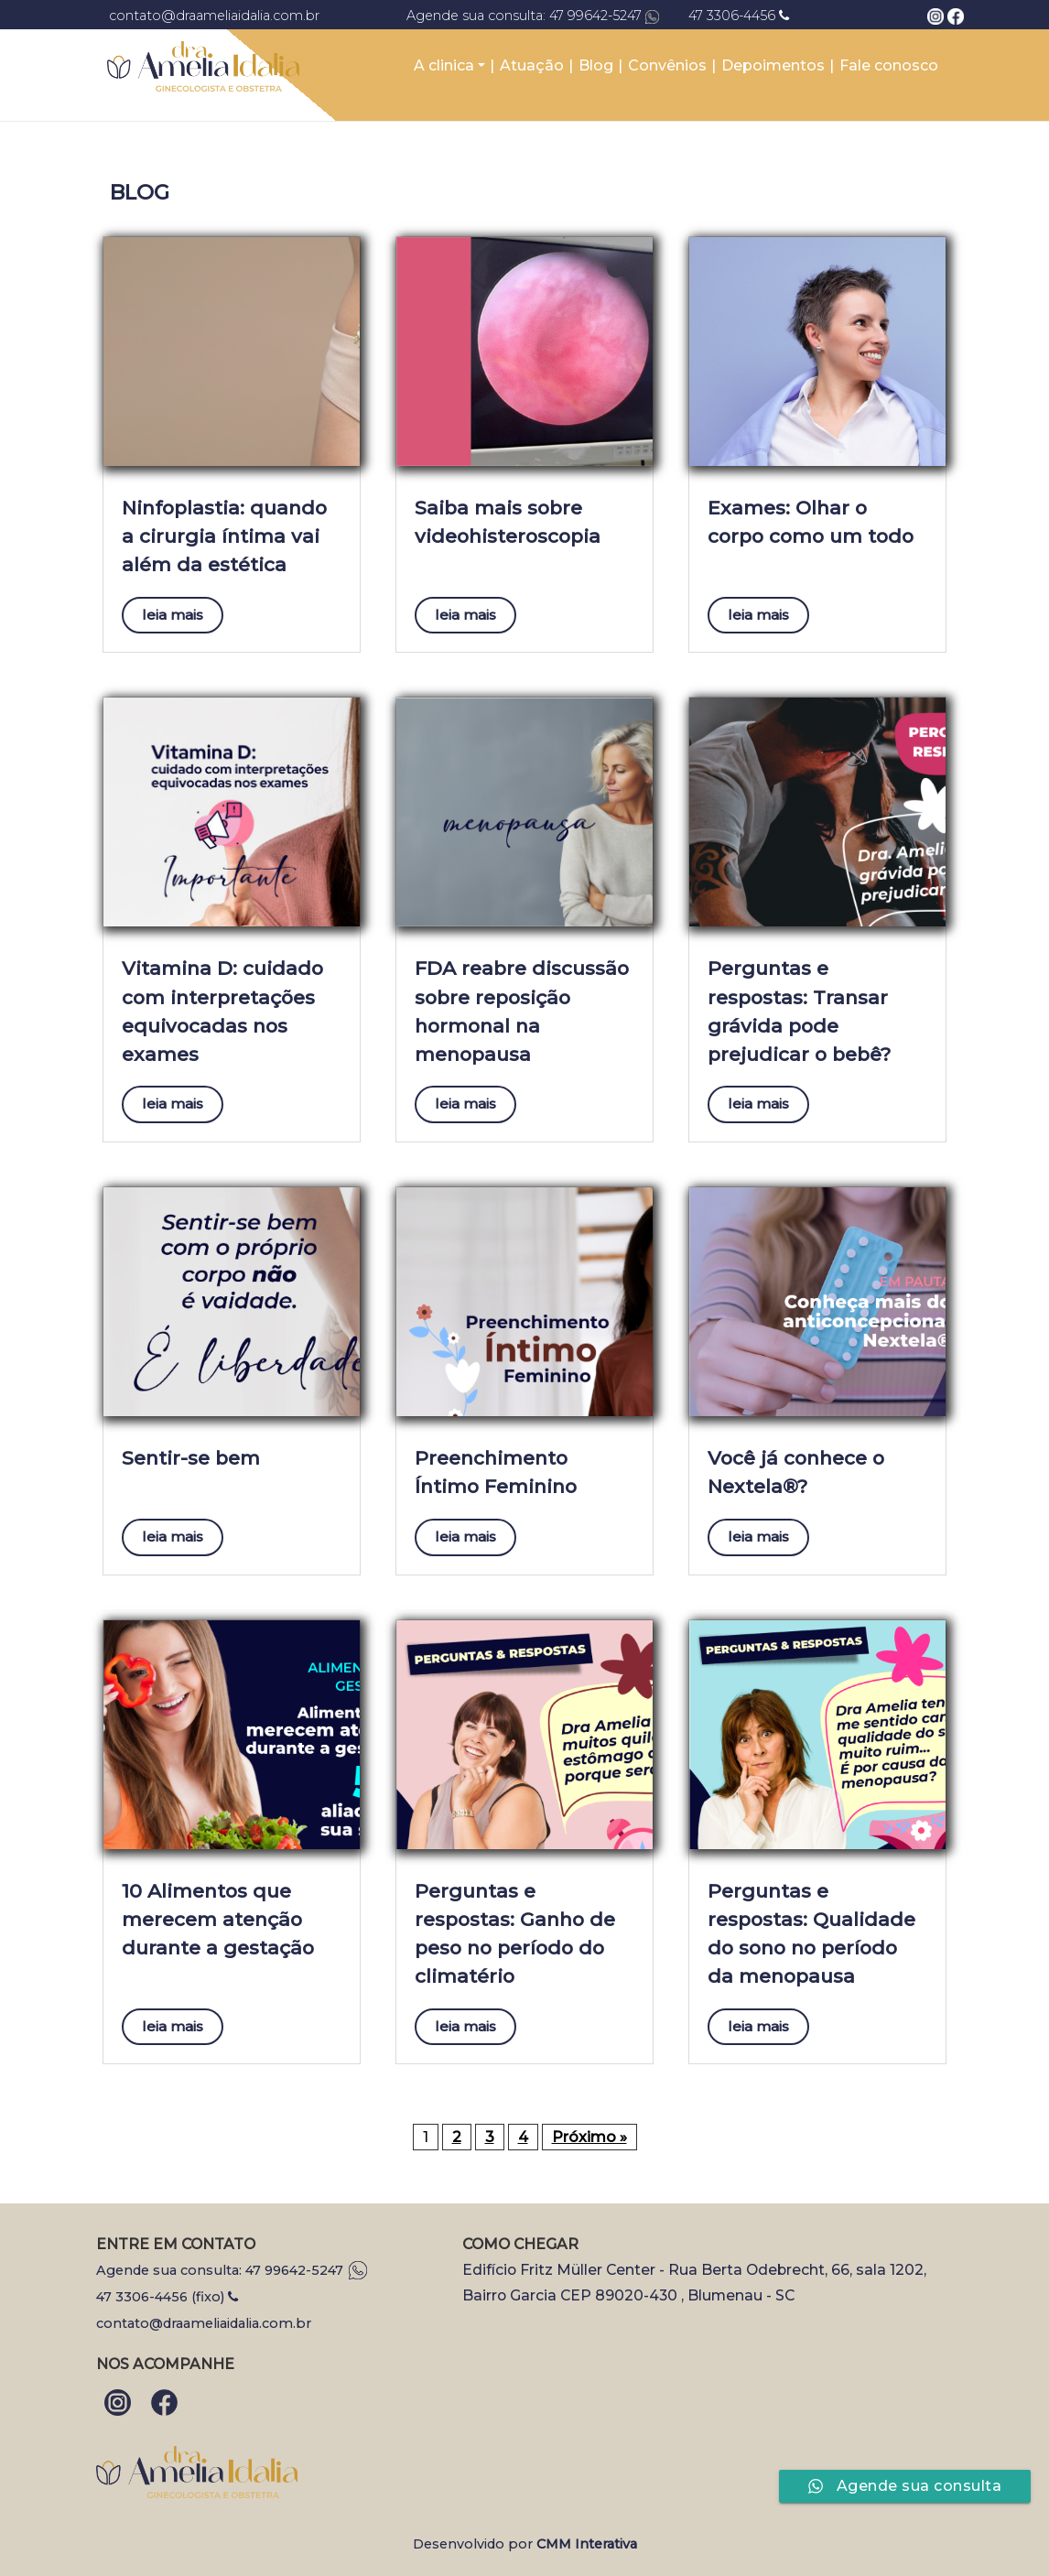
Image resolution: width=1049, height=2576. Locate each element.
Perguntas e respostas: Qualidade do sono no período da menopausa (811, 1933)
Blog (596, 65)
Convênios (667, 65)
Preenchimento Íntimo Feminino (496, 1472)
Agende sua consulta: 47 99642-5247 (231, 2270)
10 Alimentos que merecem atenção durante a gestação (218, 1919)
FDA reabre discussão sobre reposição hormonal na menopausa (522, 1011)
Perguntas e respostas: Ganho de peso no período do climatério (515, 1933)
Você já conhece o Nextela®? (796, 1472)
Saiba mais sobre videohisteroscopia (507, 521)
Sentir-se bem (191, 1457)
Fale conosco (888, 65)
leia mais (172, 614)
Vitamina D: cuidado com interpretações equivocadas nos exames (222, 1011)
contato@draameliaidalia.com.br (203, 2323)
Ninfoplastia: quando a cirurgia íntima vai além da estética (224, 536)
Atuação (532, 65)
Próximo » (589, 2137)
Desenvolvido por (525, 2544)
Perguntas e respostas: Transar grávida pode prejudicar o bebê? (799, 1011)
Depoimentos (773, 65)
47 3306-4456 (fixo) (167, 2297)
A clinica (444, 65)
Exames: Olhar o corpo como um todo (811, 521)
